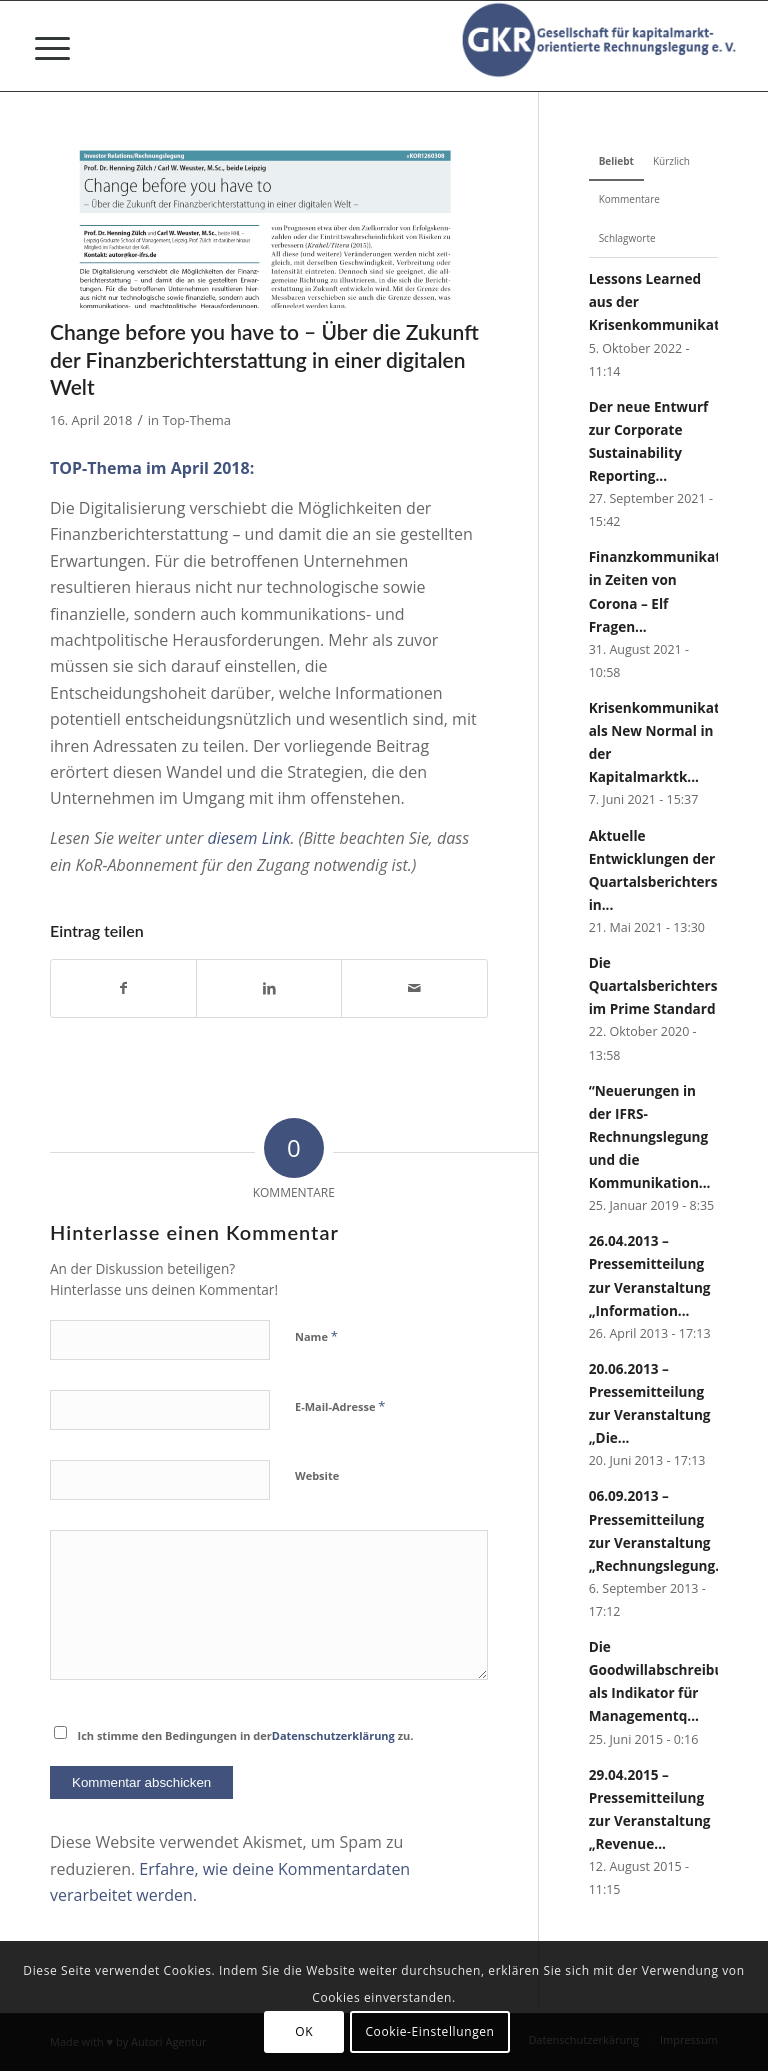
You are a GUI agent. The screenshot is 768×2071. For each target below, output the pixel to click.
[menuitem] (42, 46)
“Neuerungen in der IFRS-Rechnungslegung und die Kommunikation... (650, 1136)
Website (317, 1475)
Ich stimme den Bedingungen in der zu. (246, 1735)
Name (316, 1336)
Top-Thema (196, 420)
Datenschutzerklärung (333, 1735)
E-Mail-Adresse (340, 1406)
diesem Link (248, 838)
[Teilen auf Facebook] (123, 988)
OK (304, 2031)
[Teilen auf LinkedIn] (269, 988)
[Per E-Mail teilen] (414, 988)
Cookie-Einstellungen (429, 2031)
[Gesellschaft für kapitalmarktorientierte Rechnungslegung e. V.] (603, 46)
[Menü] (42, 46)
